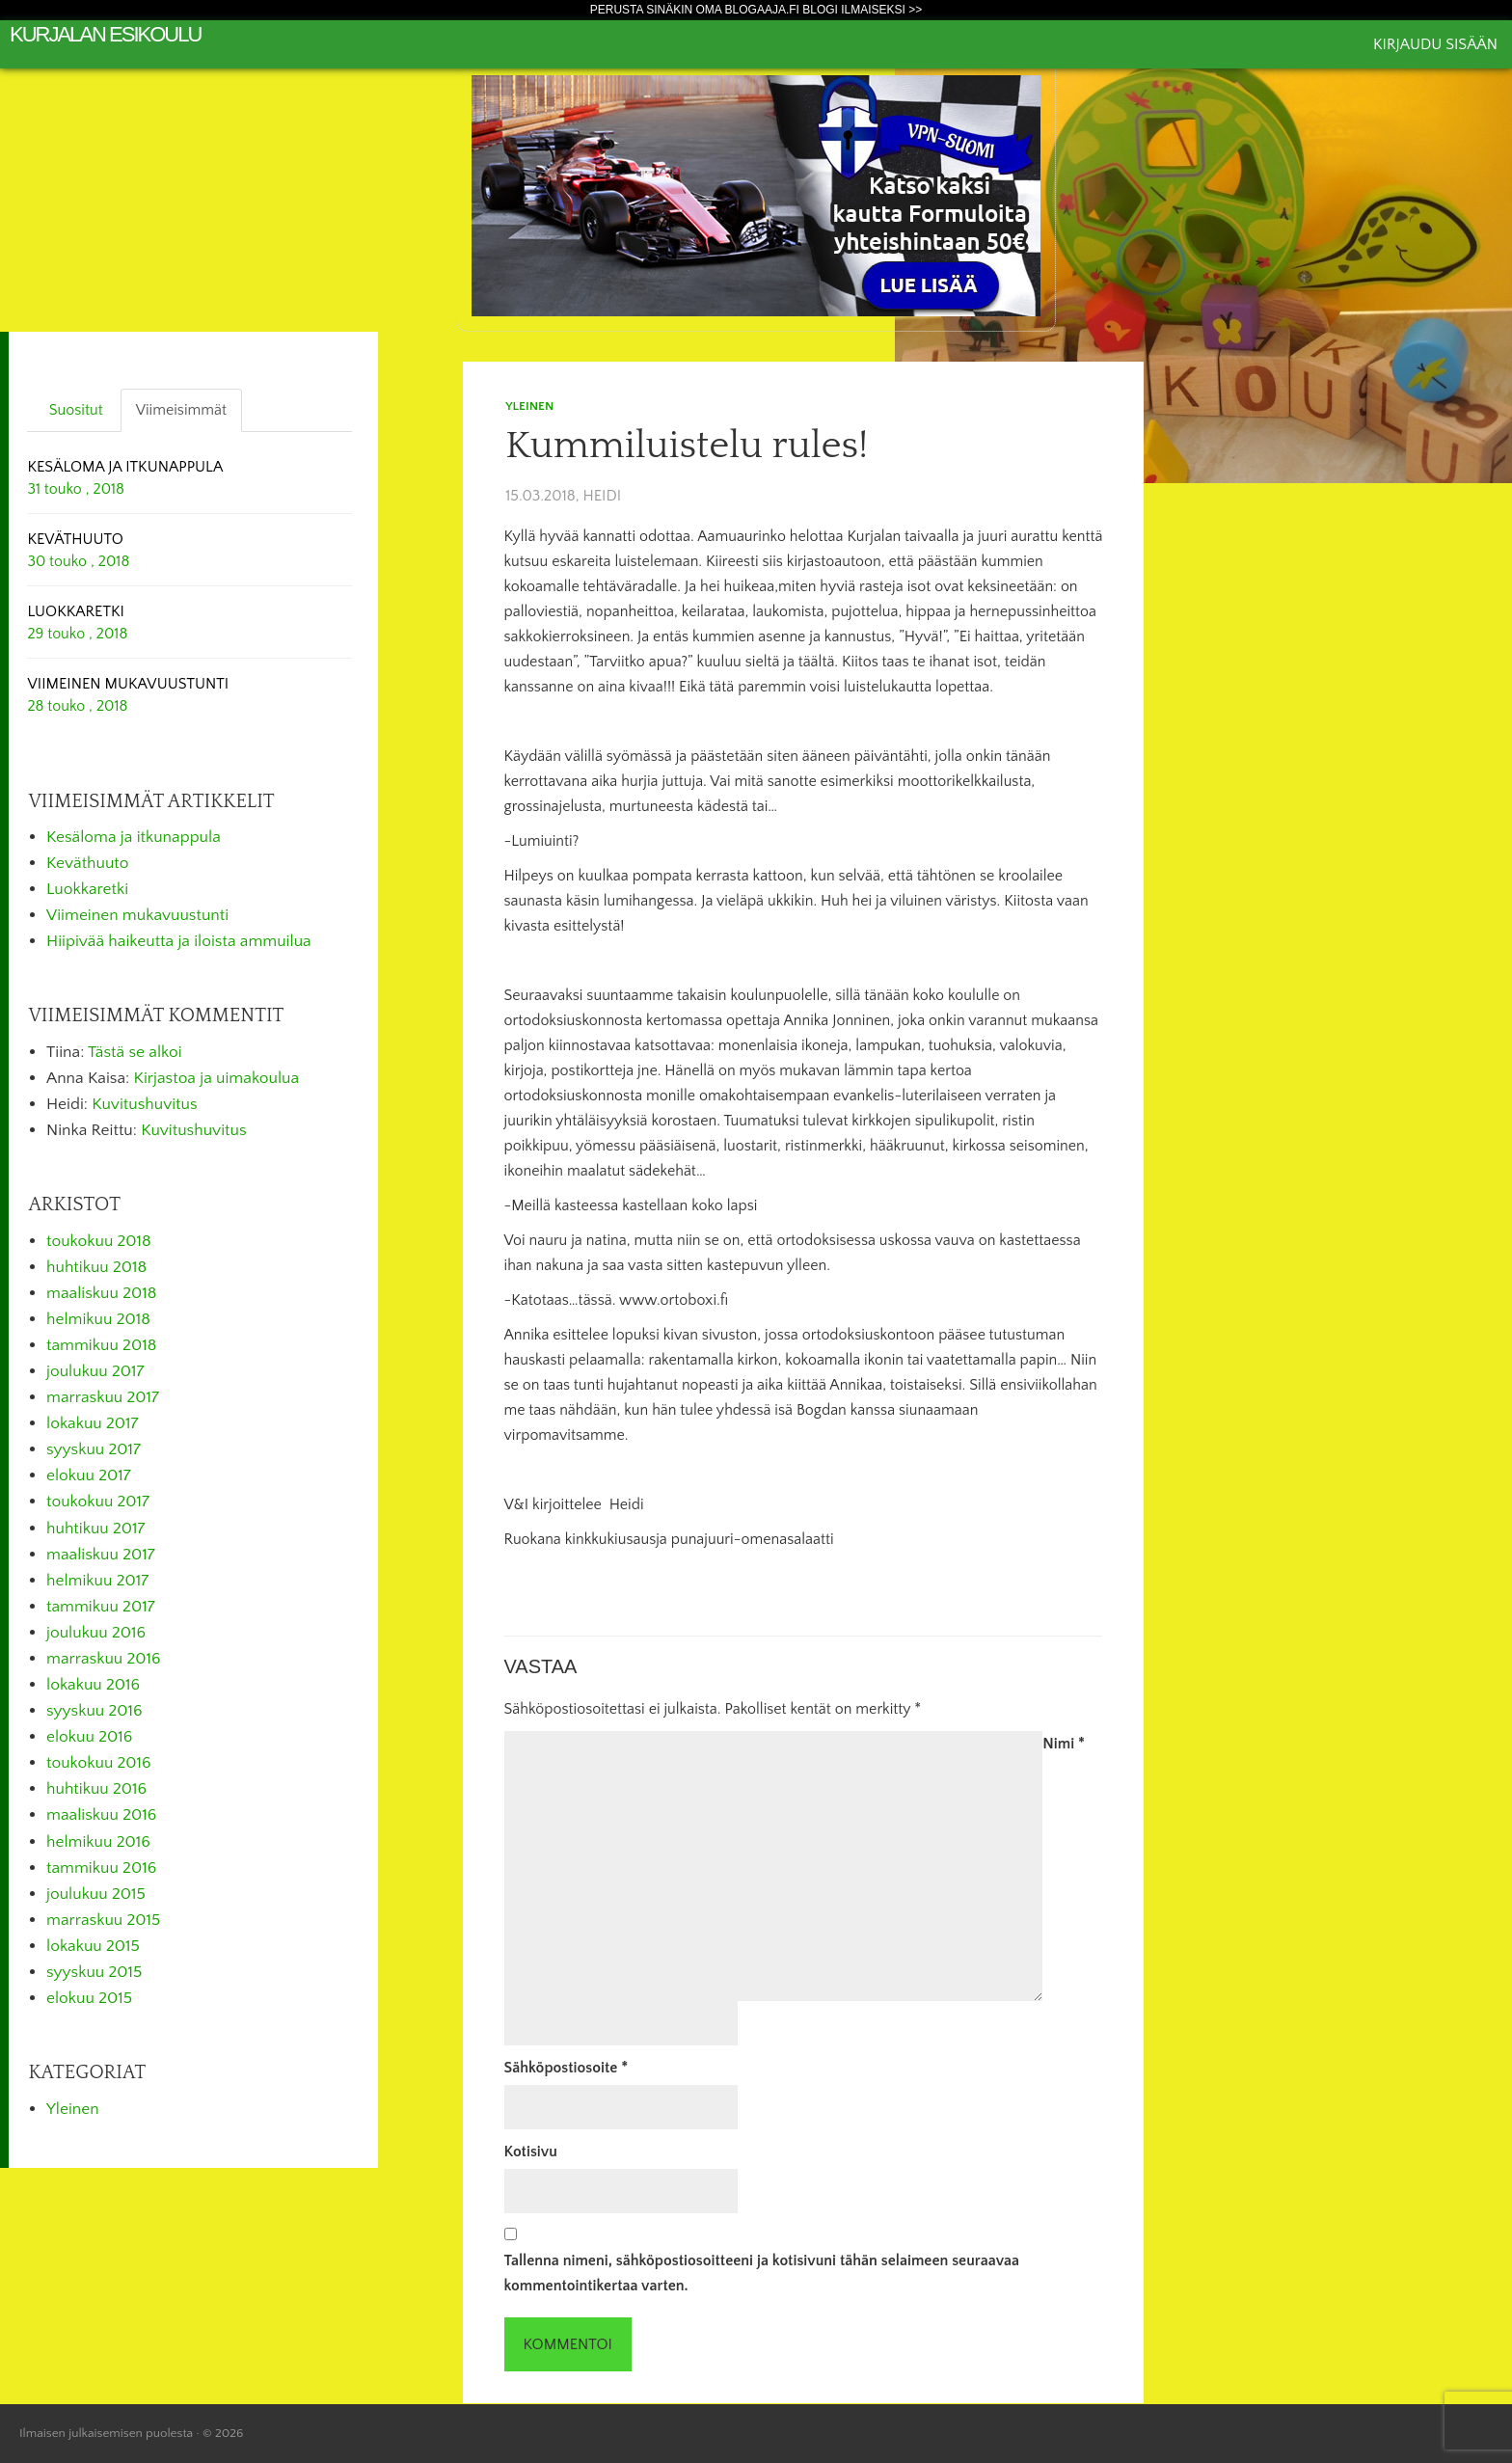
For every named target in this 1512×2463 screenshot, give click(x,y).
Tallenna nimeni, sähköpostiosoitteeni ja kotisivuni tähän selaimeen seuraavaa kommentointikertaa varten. (762, 2273)
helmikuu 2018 (98, 1319)
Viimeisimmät (181, 410)
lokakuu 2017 (92, 1423)
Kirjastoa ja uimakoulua (217, 1078)
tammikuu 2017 (100, 1606)
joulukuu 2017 (95, 1371)
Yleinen (529, 406)
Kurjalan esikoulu (105, 34)
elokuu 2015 (89, 1998)
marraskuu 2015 (103, 1920)
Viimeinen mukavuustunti (137, 915)
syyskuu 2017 (93, 1449)
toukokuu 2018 (98, 1241)
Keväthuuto (87, 863)
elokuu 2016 (89, 1736)
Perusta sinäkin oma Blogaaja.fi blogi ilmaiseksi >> (756, 9)
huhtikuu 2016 (96, 1789)
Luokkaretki (87, 889)
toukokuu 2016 (98, 1763)
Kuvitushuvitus (144, 1104)
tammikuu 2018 (101, 1345)
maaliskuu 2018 (101, 1293)
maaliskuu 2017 (100, 1554)
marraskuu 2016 (103, 1658)
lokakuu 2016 (93, 1684)
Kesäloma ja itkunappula (133, 837)
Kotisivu (530, 2151)
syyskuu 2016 (94, 1710)
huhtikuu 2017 (95, 1528)
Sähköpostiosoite (566, 2067)
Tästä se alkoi (134, 1052)
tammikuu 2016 (101, 1868)
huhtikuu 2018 (96, 1267)
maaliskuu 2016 (101, 1815)
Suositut (76, 410)
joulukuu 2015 (96, 1894)
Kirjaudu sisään (1435, 44)
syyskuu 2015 (94, 1972)
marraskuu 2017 (102, 1397)
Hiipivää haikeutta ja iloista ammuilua (178, 941)
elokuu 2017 (88, 1475)
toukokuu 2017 (97, 1501)
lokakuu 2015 (93, 1946)
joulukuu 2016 (96, 1632)
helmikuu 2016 (98, 1842)
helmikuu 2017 (97, 1580)
